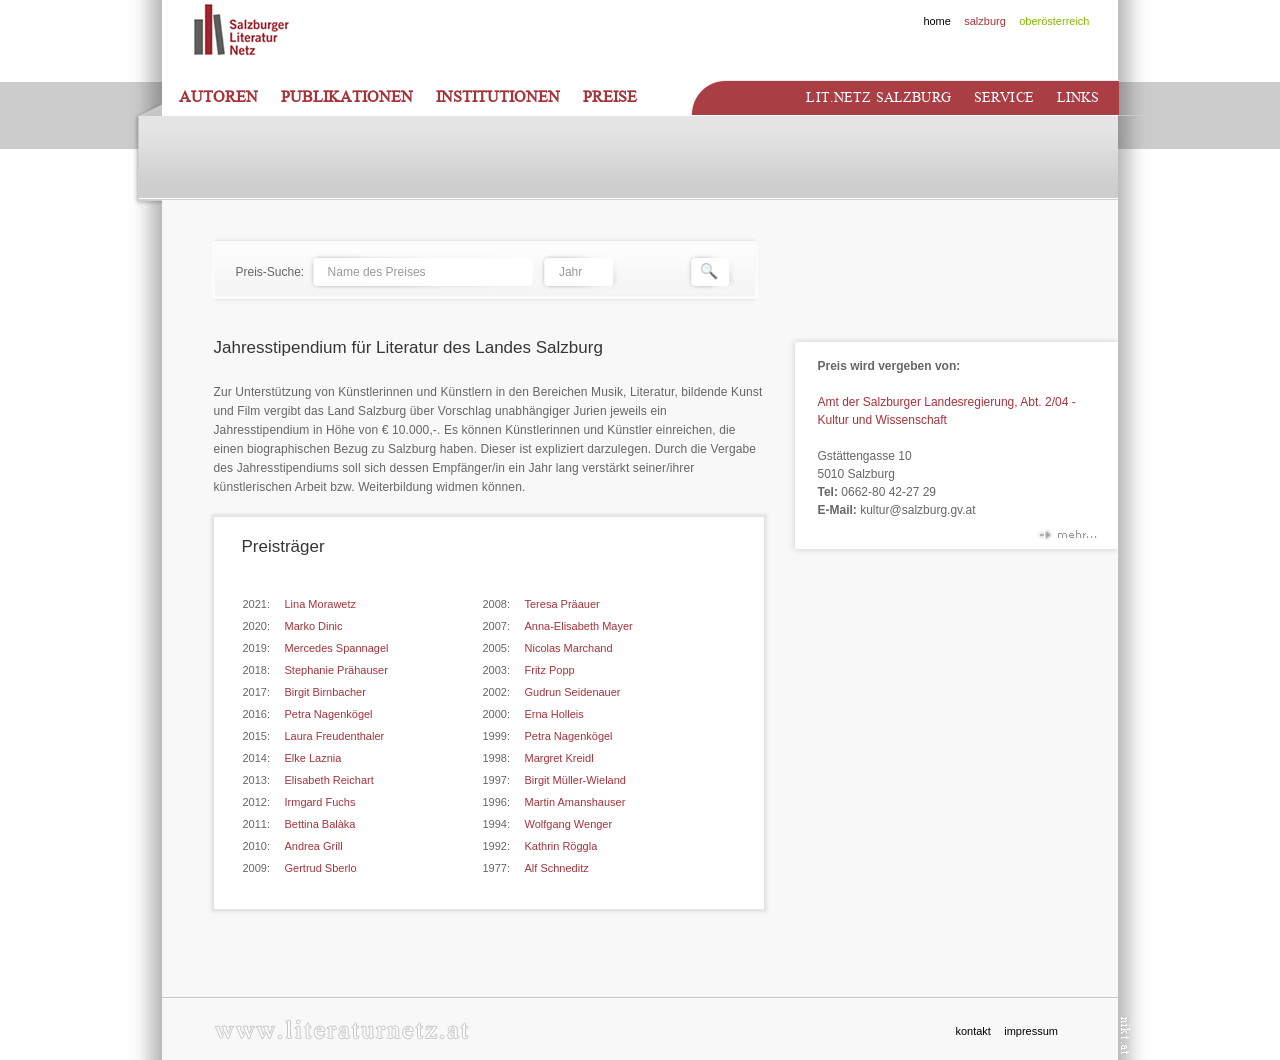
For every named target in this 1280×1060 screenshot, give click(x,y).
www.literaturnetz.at (341, 1029)
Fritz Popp (550, 670)
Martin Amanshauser (575, 802)
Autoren (218, 97)
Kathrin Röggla (561, 846)
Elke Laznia (313, 758)
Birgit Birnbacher (325, 692)
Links (1078, 97)
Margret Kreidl (559, 758)
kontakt (972, 1031)
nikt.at (1125, 1035)
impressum (1031, 1031)
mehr (1067, 538)
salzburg (985, 21)
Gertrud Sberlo (321, 868)
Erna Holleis (554, 714)
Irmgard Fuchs (320, 802)
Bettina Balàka (320, 824)
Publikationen (347, 97)
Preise (610, 97)
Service (1004, 97)
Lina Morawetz (321, 604)
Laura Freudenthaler (335, 736)
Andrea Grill (314, 846)
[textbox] (422, 272)
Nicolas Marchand (569, 648)
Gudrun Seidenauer (573, 692)
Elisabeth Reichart (329, 780)
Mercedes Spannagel (337, 648)
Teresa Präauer (562, 604)
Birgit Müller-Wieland (575, 780)
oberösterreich (1054, 21)
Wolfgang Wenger (569, 824)
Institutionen (498, 97)
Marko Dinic (314, 626)
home (937, 21)
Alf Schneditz (557, 868)
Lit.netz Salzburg (878, 97)
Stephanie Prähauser (336, 670)
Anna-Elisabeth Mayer (579, 626)
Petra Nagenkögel (329, 714)
